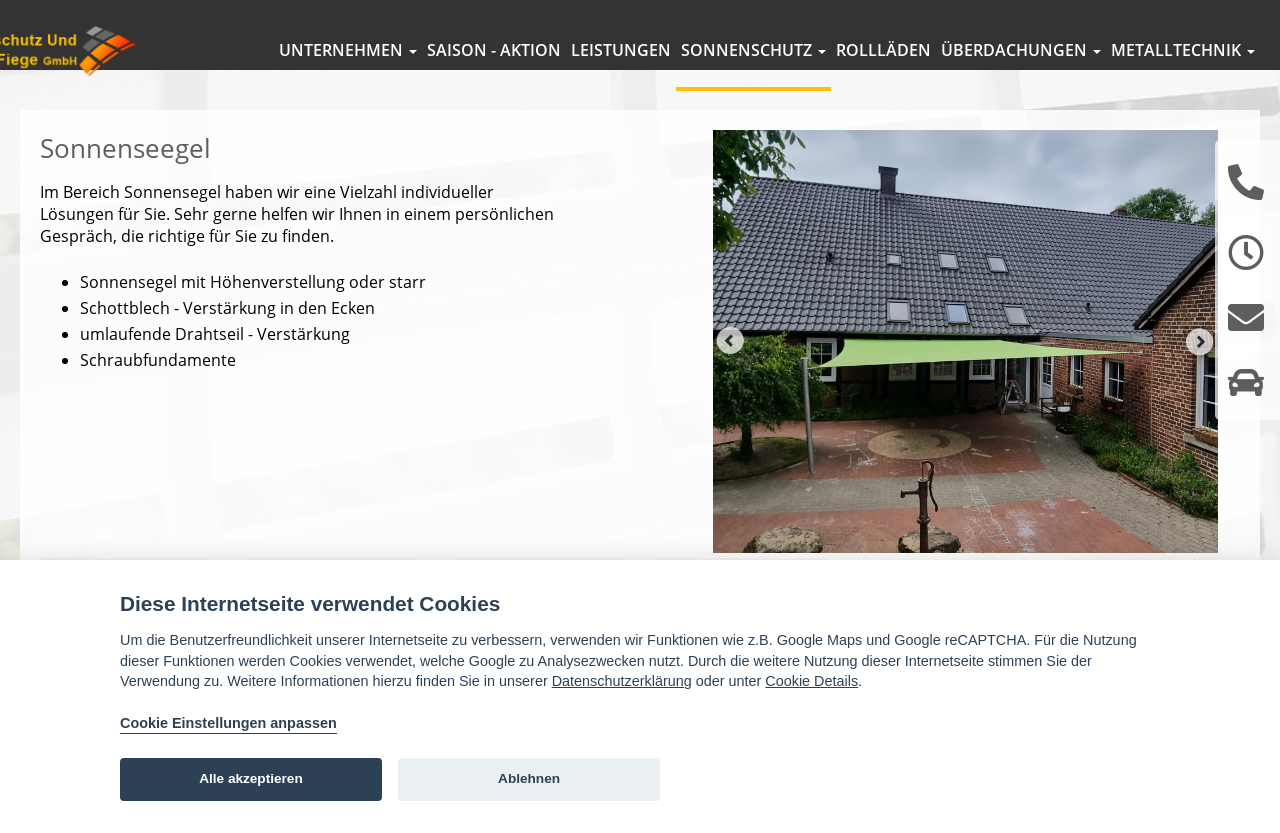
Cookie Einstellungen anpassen (228, 723)
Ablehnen (529, 778)
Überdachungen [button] (1021, 50)
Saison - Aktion (494, 50)
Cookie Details (811, 681)
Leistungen (621, 50)
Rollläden (883, 50)
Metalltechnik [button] (1183, 50)
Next (1200, 371)
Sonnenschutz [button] (753, 50)
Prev (730, 371)
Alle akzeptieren (251, 778)
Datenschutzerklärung (622, 681)
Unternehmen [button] (348, 50)
